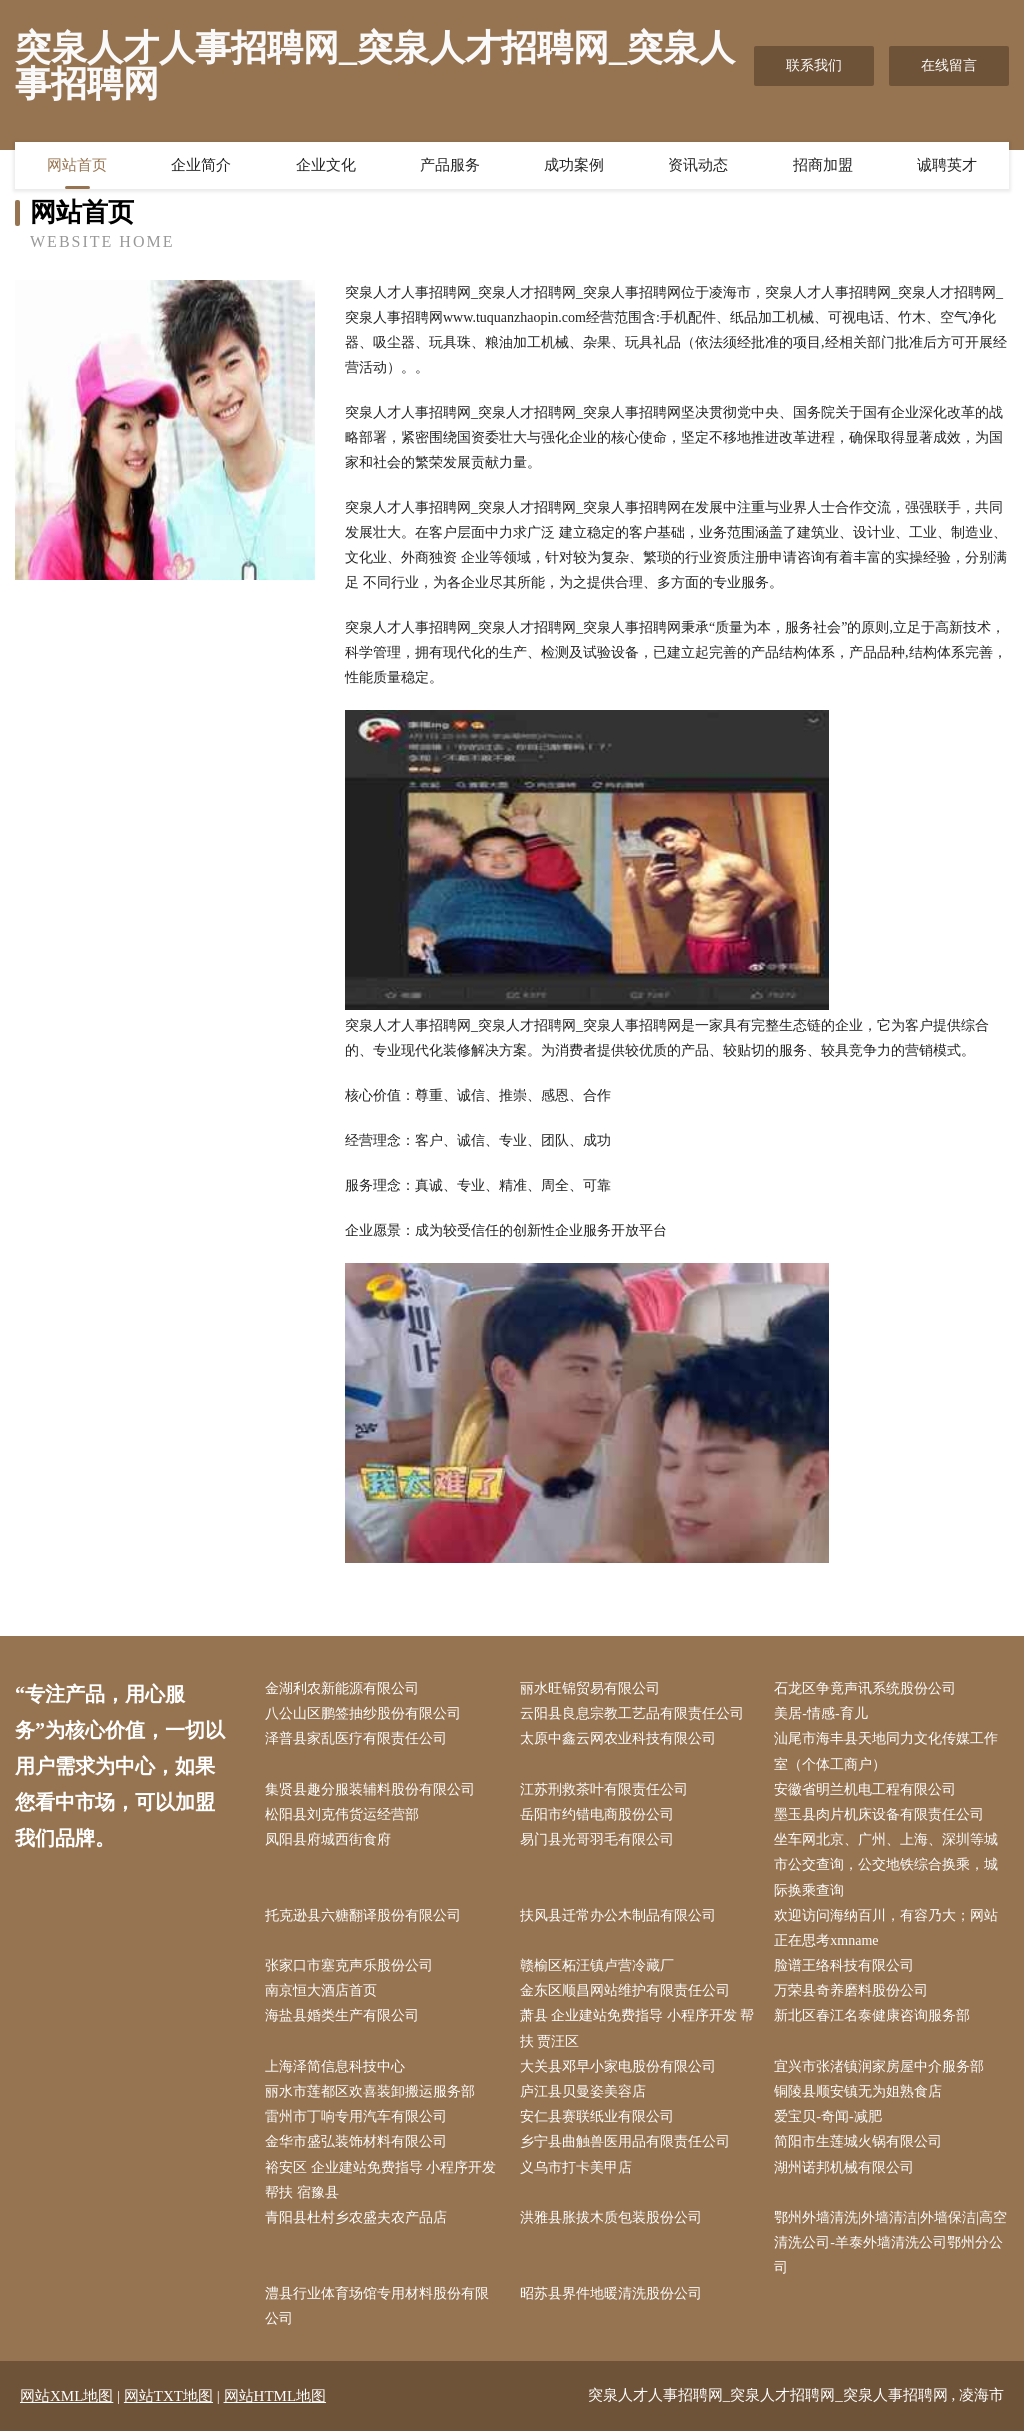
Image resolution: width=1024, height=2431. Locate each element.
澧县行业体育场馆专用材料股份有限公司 (377, 2306)
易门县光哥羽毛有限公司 (597, 1839)
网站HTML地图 (275, 2396)
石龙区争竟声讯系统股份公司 (865, 1688)
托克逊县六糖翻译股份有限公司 (363, 1915)
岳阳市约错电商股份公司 (597, 1814)
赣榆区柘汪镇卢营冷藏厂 (597, 1965)
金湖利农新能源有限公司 (342, 1688)
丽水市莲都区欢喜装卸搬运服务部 (370, 2091)
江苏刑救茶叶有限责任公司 (604, 1789)
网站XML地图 (66, 2396)
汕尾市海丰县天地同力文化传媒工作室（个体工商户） (886, 1751)
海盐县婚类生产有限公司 (342, 2015)
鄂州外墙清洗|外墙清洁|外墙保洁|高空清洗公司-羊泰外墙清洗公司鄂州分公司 (890, 2242)
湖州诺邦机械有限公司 (844, 2167)
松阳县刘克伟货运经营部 (342, 1814)
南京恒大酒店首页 (321, 1990)
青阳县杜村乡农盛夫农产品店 (356, 2217)
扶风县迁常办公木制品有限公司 (618, 1915)
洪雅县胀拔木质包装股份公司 (611, 2217)
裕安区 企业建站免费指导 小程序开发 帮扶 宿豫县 (380, 2180)
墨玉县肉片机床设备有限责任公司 (879, 1814)
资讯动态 (698, 165)
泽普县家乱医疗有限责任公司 (356, 1738)
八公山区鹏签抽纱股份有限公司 (363, 1713)
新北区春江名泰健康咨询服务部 (872, 2015)
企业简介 (201, 165)
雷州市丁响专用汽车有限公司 (356, 2116)
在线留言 (949, 65)
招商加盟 (823, 165)
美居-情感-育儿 (820, 1713)
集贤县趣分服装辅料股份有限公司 (370, 1789)
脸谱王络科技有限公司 (844, 1965)
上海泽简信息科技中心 (335, 2066)
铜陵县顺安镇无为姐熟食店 (858, 2091)
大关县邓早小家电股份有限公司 (618, 2066)
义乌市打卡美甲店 (576, 2167)
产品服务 (450, 165)
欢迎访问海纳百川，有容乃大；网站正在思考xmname (886, 1928)
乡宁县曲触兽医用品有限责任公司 (625, 2141)
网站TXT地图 (168, 2396)
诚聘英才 (947, 165)
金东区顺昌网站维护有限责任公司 (625, 1990)
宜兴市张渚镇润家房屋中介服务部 (879, 2066)
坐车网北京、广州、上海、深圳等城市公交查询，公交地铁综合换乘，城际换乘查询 (886, 1864)
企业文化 (326, 165)
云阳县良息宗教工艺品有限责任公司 (632, 1713)
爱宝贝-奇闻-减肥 (827, 2116)
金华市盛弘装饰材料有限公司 (356, 2141)
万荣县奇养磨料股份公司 (851, 1990)
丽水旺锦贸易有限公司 (590, 1688)
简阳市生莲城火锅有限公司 (858, 2141)
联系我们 (814, 65)
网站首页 (77, 165)
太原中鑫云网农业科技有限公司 (618, 1738)
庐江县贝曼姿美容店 (583, 2091)
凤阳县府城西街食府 (328, 1839)
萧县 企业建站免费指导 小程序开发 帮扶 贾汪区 (637, 2028)
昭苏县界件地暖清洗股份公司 (611, 2293)
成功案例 (574, 165)
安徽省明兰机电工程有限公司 (865, 1789)
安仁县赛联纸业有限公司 (597, 2116)
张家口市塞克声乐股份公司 (349, 1965)
